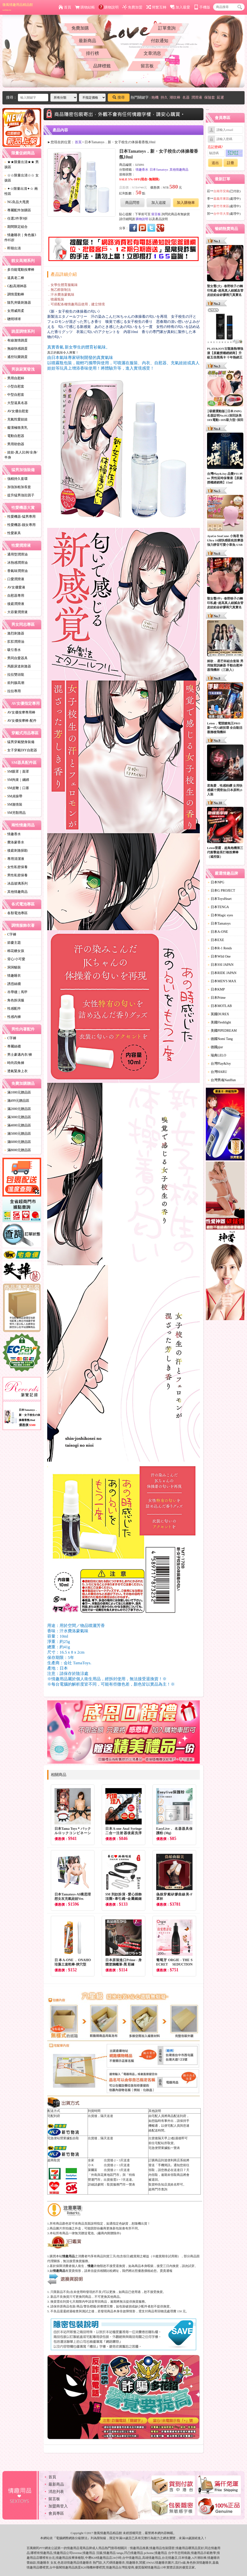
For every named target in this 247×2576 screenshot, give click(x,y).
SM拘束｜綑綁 (16, 780)
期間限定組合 (16, 227)
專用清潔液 (14, 859)
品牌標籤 (102, 65)
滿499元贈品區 (16, 1100)
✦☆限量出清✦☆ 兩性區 (21, 191)
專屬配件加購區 (17, 210)
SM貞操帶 (13, 796)
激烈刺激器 (14, 633)
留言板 (147, 65)
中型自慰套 (14, 394)
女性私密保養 (16, 867)
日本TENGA (218, 907)
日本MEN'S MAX (222, 981)
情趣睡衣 (12, 975)
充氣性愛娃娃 (16, 419)
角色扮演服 (14, 1000)
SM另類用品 (15, 813)
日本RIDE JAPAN (222, 973)
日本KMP (216, 989)
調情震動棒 (14, 294)
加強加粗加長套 (17, 487)
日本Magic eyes (220, 915)
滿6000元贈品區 (17, 1142)
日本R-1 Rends (220, 948)
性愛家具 (12, 533)
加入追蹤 (158, 203)
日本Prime (216, 997)
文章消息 (152, 53)
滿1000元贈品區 (17, 1092)
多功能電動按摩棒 (19, 269)
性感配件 (12, 1008)
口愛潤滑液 (14, 579)
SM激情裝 (13, 804)
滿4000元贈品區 (17, 1125)
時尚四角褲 (14, 1063)
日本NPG (216, 882)
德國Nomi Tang (220, 1039)
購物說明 (109, 7)
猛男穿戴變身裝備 (19, 742)
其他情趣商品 (16, 892)
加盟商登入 (58, 2506)
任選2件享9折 (16, 218)
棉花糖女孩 (14, 951)
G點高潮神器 (15, 286)
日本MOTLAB (220, 1006)
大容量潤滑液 (16, 612)
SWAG (150, 2562)
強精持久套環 (16, 479)
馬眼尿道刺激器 (17, 666)
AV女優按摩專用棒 (19, 712)
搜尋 (119, 97)
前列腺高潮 (14, 683)
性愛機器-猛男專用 (20, 516)
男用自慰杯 (14, 378)
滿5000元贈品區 (17, 1133)
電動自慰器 (14, 436)
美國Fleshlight (219, 1022)
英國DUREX (218, 1014)
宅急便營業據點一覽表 (164, 2148)
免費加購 (80, 28)
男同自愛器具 (16, 658)
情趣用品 (136, 2548)
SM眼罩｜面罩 (16, 771)
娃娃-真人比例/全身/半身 (20, 455)
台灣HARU (217, 1072)
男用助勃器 (14, 444)
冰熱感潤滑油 (16, 562)
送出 (215, 163)
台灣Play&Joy (219, 1063)
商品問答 (132, 203)
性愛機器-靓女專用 (20, 525)
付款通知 (159, 40)
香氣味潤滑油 (16, 571)
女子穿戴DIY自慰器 (20, 750)
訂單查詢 (167, 28)
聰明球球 (12, 319)
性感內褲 (12, 1017)
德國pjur (215, 1047)
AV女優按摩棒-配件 (20, 720)
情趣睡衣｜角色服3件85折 (20, 237)
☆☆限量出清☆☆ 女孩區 (21, 178)
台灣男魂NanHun (222, 1080)
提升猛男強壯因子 (19, 495)
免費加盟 (132, 7)
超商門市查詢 (157, 2189)
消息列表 (56, 2491)
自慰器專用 (14, 595)
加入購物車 (186, 203)
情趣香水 (12, 834)
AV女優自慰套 (16, 411)
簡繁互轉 (156, 7)
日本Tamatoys (159, 169)
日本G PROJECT (221, 890)
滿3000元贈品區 (17, 1117)
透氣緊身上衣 (16, 1071)
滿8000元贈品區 (17, 1150)
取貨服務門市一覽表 (121, 2184)
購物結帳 (85, 7)
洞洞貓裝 (12, 967)
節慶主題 (12, 942)
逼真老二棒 (14, 278)
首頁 (64, 7)
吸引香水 (12, 650)
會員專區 (56, 2513)
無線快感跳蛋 (16, 348)
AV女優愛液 (14, 587)
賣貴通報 (166, 2271)
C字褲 (10, 934)
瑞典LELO (217, 1055)
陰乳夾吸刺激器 (17, 302)
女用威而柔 (14, 311)
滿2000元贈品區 (17, 1109)
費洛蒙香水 (14, 842)
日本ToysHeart (220, 899)
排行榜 (92, 53)
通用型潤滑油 (16, 554)
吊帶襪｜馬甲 (16, 992)
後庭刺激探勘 (16, 850)
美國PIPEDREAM (222, 1030)
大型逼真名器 (16, 403)
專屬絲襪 (12, 1046)
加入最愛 (180, 7)
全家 (91, 2160)
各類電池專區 (16, 913)
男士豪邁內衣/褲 (18, 1054)
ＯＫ (91, 2165)
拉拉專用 (12, 691)
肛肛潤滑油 (14, 641)
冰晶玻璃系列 (16, 883)
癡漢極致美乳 (16, 427)
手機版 (202, 7)
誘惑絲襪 (12, 984)
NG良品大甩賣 (16, 202)
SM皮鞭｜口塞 (16, 788)
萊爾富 (92, 2170)
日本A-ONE (218, 932)
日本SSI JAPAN (220, 965)
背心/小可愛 (14, 959)
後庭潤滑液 (14, 604)
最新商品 (87, 40)
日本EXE (216, 940)
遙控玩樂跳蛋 (16, 357)
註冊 (230, 163)
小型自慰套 (14, 386)
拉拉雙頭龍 (14, 674)
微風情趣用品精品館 (17, 7)
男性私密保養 (16, 875)
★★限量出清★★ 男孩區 (21, 164)
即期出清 (12, 248)
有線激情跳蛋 (16, 340)
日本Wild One (219, 956)
